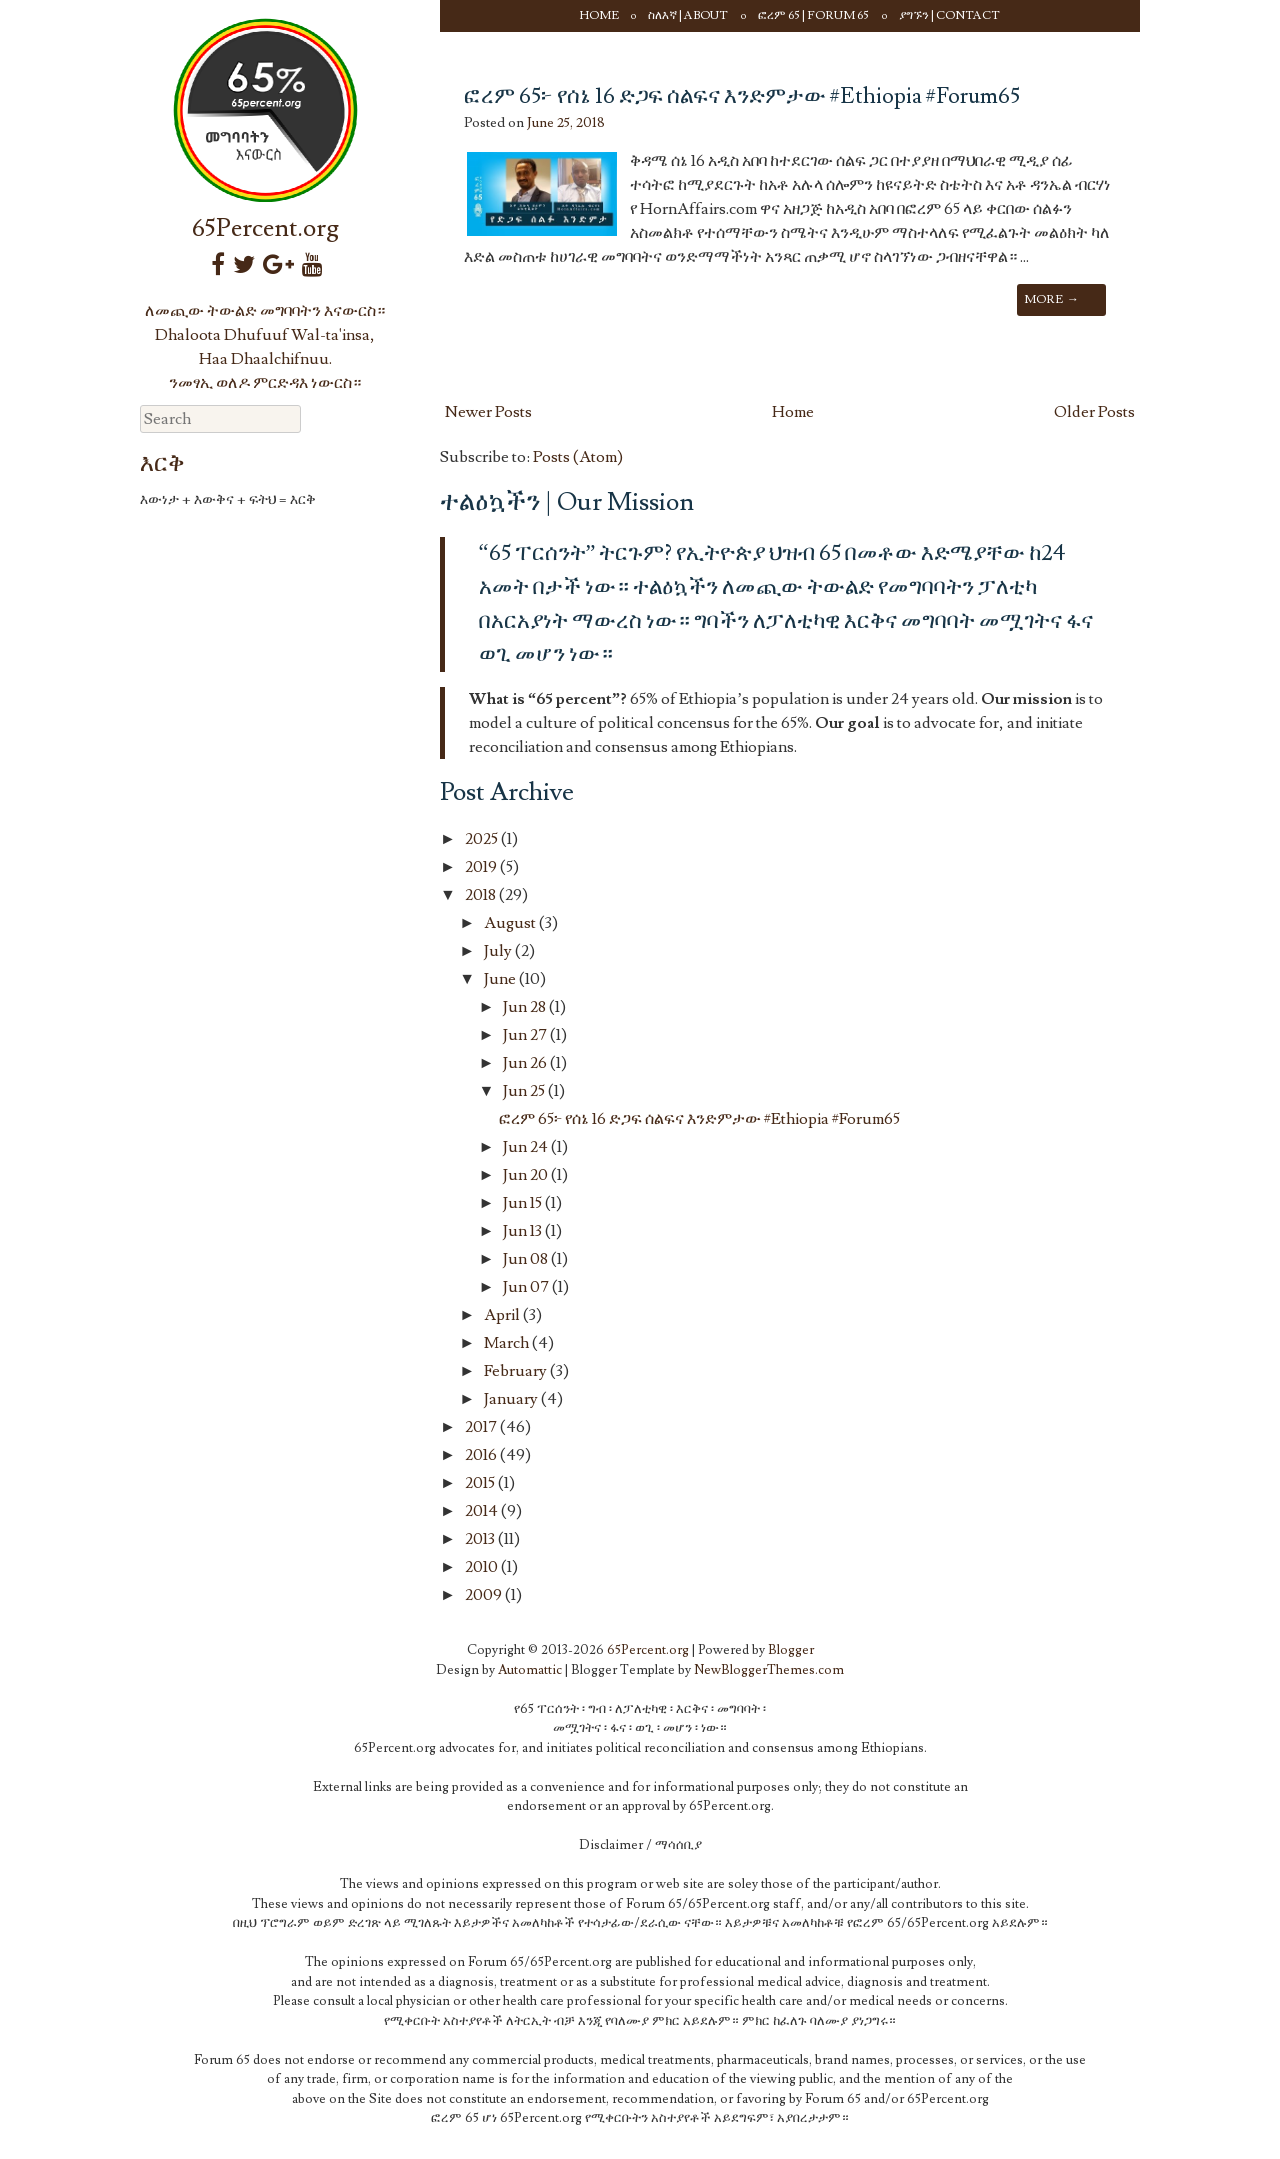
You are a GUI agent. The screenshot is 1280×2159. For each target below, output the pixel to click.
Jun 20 (527, 1175)
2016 (482, 1455)
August (511, 923)
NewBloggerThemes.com (769, 1670)
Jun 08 (527, 1259)
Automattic (530, 1670)
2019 (482, 867)
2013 (481, 1539)
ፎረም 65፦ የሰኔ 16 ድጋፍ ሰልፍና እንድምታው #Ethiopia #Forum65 (742, 96)
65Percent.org (265, 228)
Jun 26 (526, 1063)
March (508, 1343)
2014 (483, 1511)
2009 (485, 1595)
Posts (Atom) (578, 457)
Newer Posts (488, 412)
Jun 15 (524, 1203)
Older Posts (1094, 412)
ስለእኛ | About (688, 15)
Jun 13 (524, 1231)
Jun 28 (526, 1007)
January (512, 1399)
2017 (482, 1427)
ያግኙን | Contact (949, 15)
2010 (483, 1567)
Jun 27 (526, 1035)
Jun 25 (525, 1091)
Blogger (791, 1650)
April (503, 1315)
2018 (482, 895)
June (501, 979)
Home (599, 15)
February (517, 1371)
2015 (481, 1483)
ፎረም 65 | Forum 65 (813, 15)
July (499, 951)
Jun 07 (527, 1287)
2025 (483, 839)
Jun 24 (527, 1147)
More (1051, 299)
